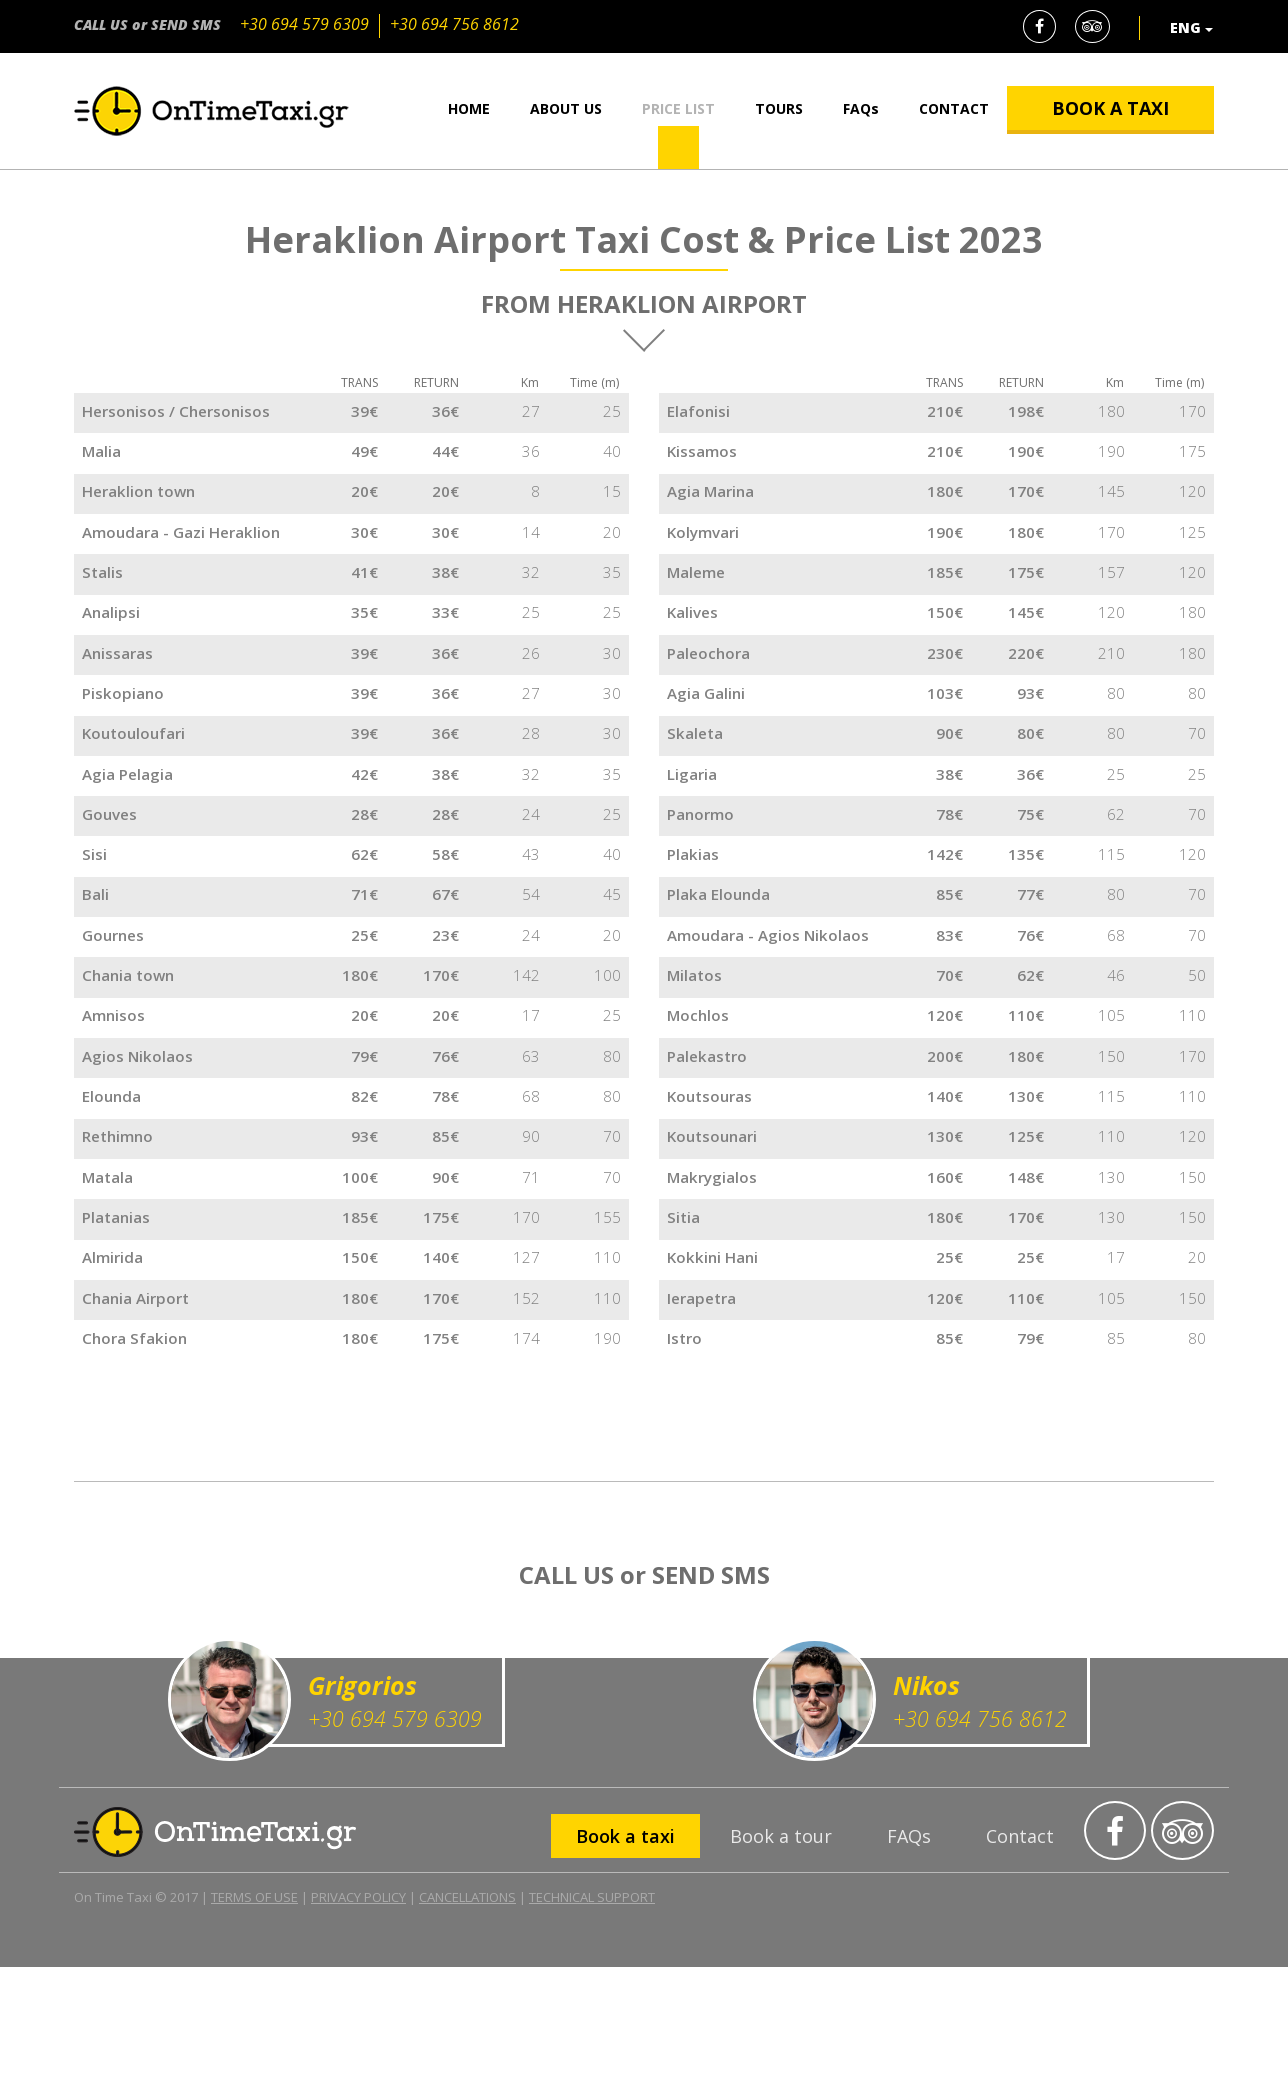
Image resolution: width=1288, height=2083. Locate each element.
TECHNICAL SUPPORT (592, 2014)
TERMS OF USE (254, 2014)
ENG (1191, 27)
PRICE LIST (678, 108)
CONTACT (954, 108)
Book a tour (781, 1952)
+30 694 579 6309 (304, 24)
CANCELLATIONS (467, 2014)
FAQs (861, 108)
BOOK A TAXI (1110, 108)
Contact (1020, 1952)
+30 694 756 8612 (454, 24)
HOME (469, 108)
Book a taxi (625, 1952)
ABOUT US (566, 108)
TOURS (779, 108)
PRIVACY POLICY (358, 2014)
